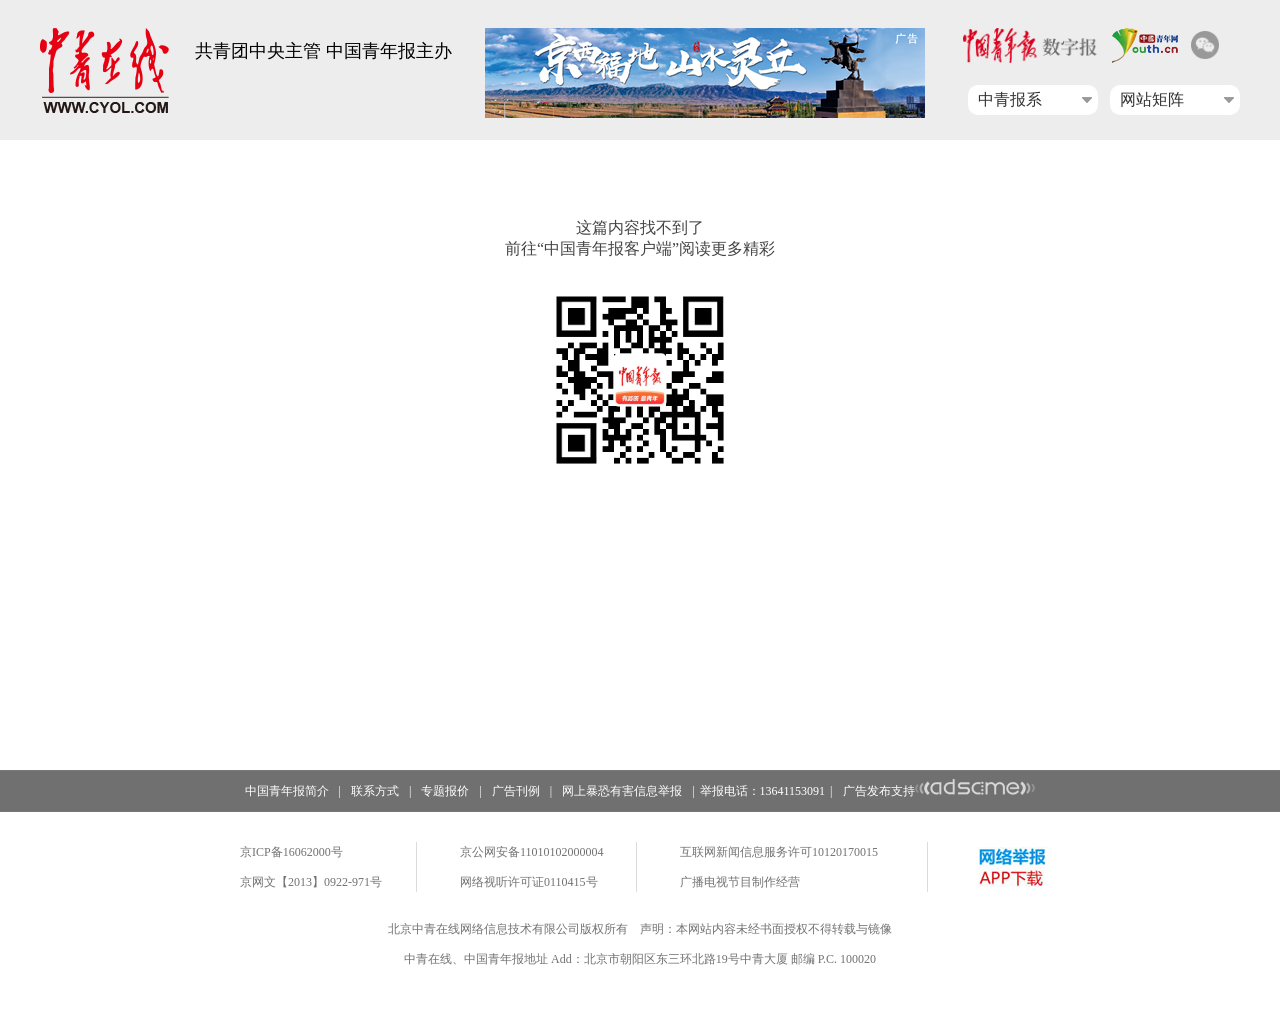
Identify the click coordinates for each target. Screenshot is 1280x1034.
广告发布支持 (939, 791)
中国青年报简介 (287, 791)
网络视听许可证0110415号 (529, 882)
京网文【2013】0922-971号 (311, 882)
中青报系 (1010, 99)
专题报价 (445, 791)
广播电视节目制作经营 (740, 882)
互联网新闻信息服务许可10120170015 (779, 852)
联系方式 (375, 791)
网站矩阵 (1152, 99)
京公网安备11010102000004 (532, 852)
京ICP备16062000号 (291, 852)
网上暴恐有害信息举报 (622, 791)
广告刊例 (516, 791)
